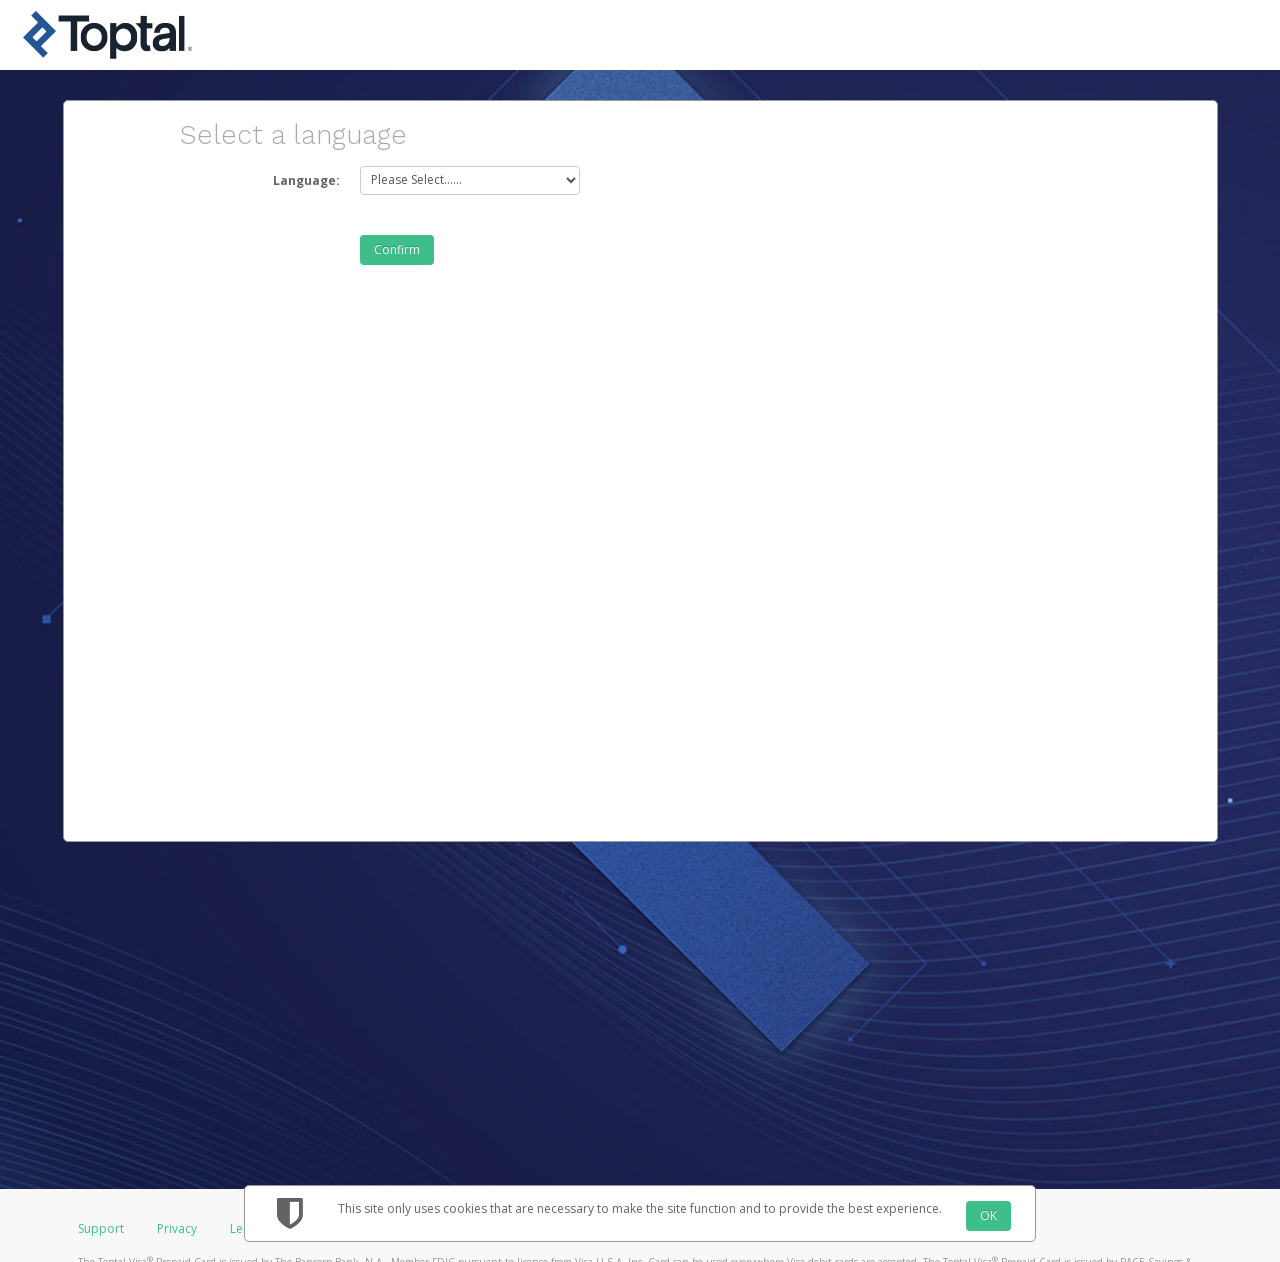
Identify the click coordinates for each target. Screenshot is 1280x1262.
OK (988, 1215)
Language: (306, 180)
